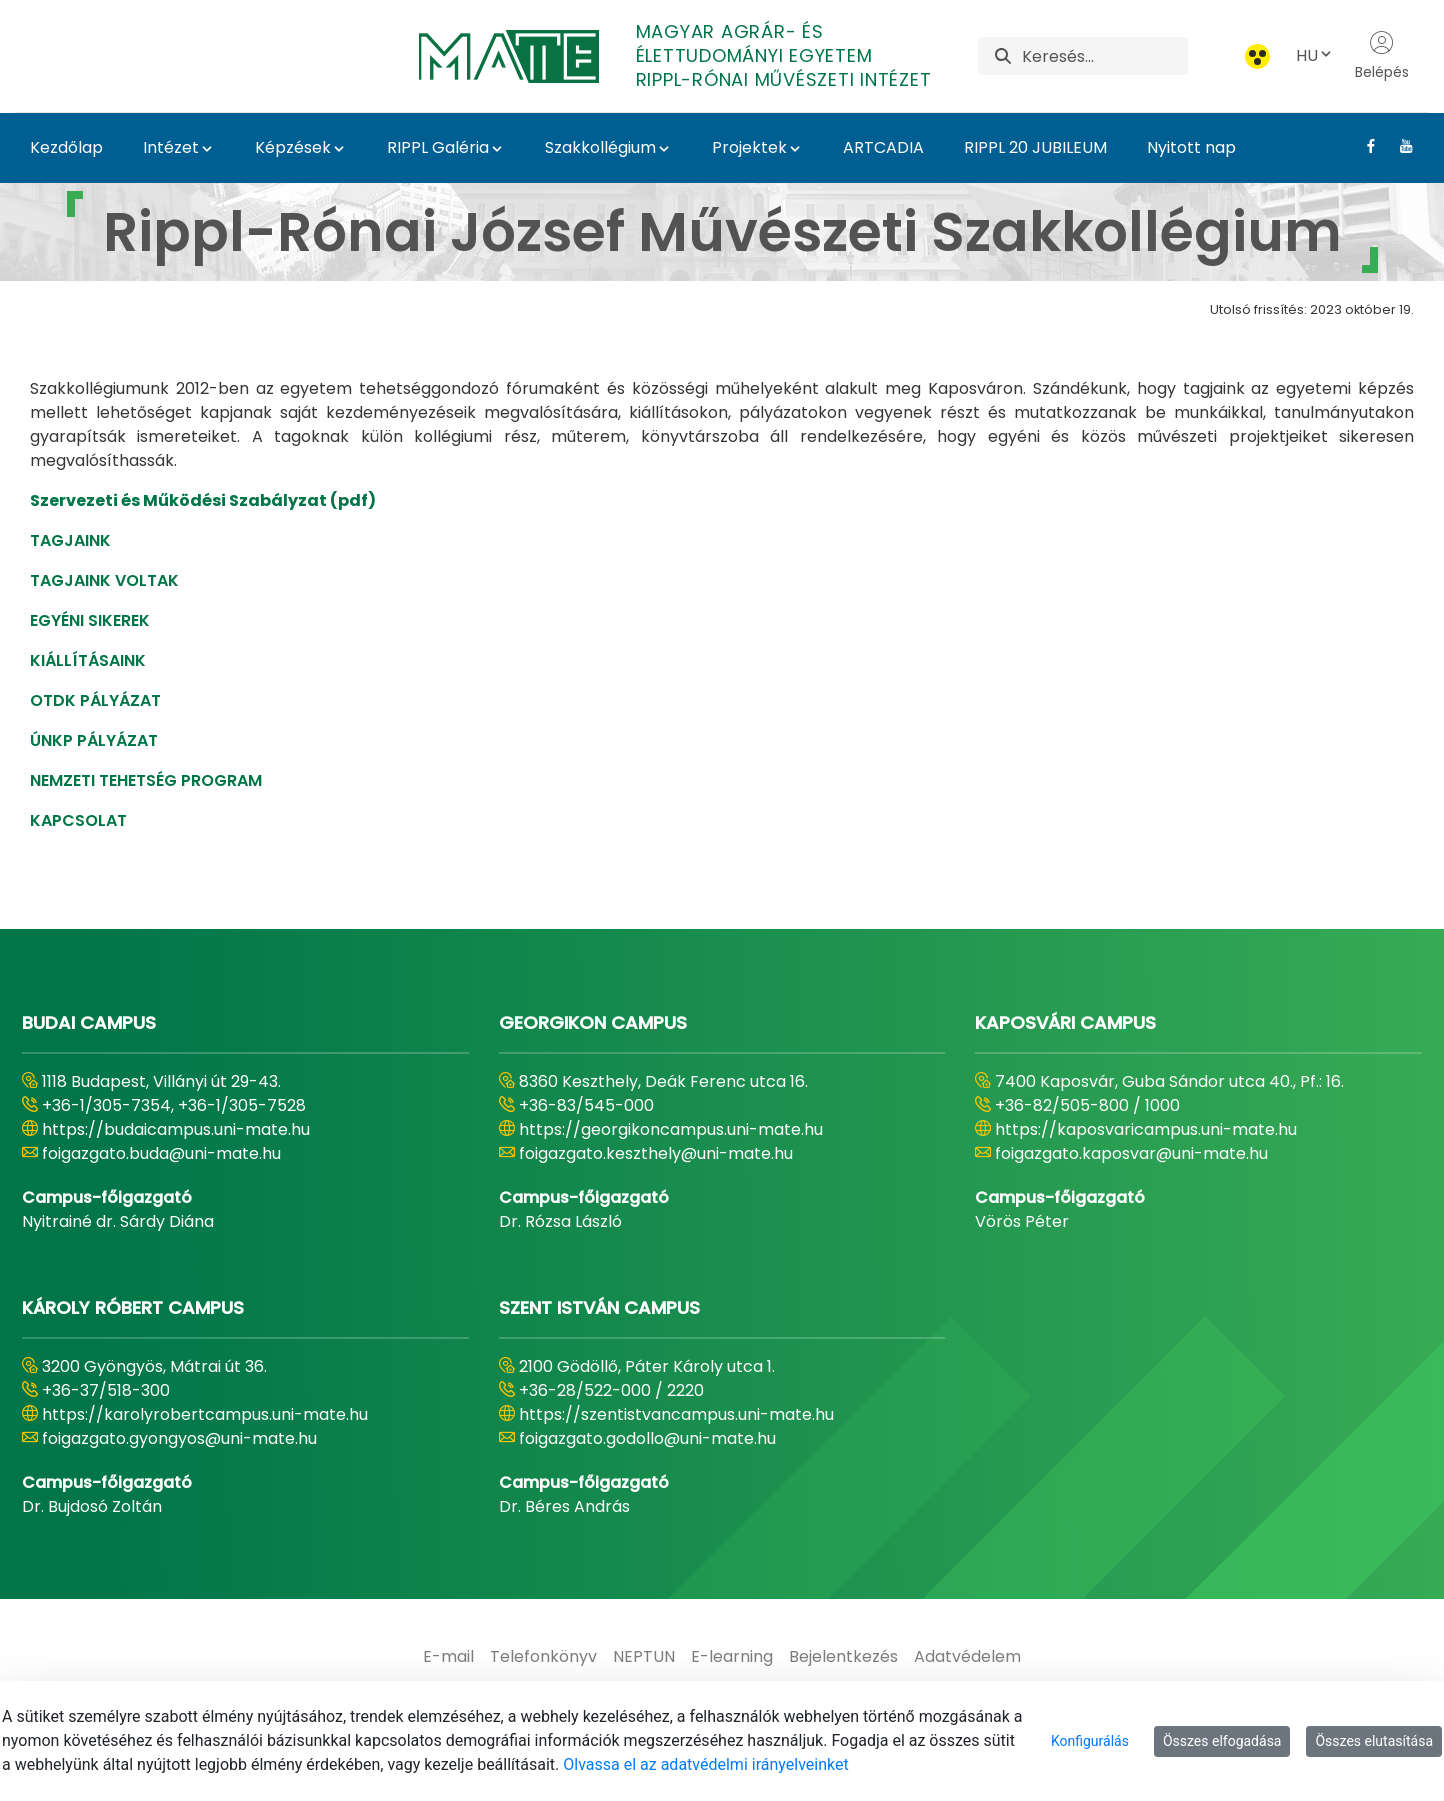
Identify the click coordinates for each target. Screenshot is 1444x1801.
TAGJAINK (70, 540)
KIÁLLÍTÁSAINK (88, 660)
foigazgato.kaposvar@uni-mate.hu (1131, 1153)
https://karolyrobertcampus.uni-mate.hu (205, 1414)
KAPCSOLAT (78, 820)
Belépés (1382, 56)
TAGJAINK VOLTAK (104, 580)
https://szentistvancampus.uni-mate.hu (676, 1414)
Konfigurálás (1090, 1741)
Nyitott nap (1191, 147)
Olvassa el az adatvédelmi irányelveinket (705, 1764)
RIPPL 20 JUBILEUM (1035, 147)
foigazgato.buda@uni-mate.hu (161, 1153)
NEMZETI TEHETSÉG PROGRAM (146, 780)
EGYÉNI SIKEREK (90, 620)
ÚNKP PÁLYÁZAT (94, 740)
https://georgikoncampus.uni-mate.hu (671, 1129)
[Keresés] (1105, 56)
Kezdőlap (66, 147)
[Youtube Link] (1398, 146)
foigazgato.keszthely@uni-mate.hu (656, 1153)
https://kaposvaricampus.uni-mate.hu (1146, 1129)
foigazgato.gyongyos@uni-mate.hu (179, 1438)
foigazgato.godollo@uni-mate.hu (647, 1438)
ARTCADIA (883, 147)
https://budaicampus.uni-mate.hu (176, 1129)
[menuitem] (448, 1657)
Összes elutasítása (1374, 1741)
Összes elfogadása (1222, 1741)
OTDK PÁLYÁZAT (95, 700)
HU (1315, 55)
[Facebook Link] (1363, 146)
